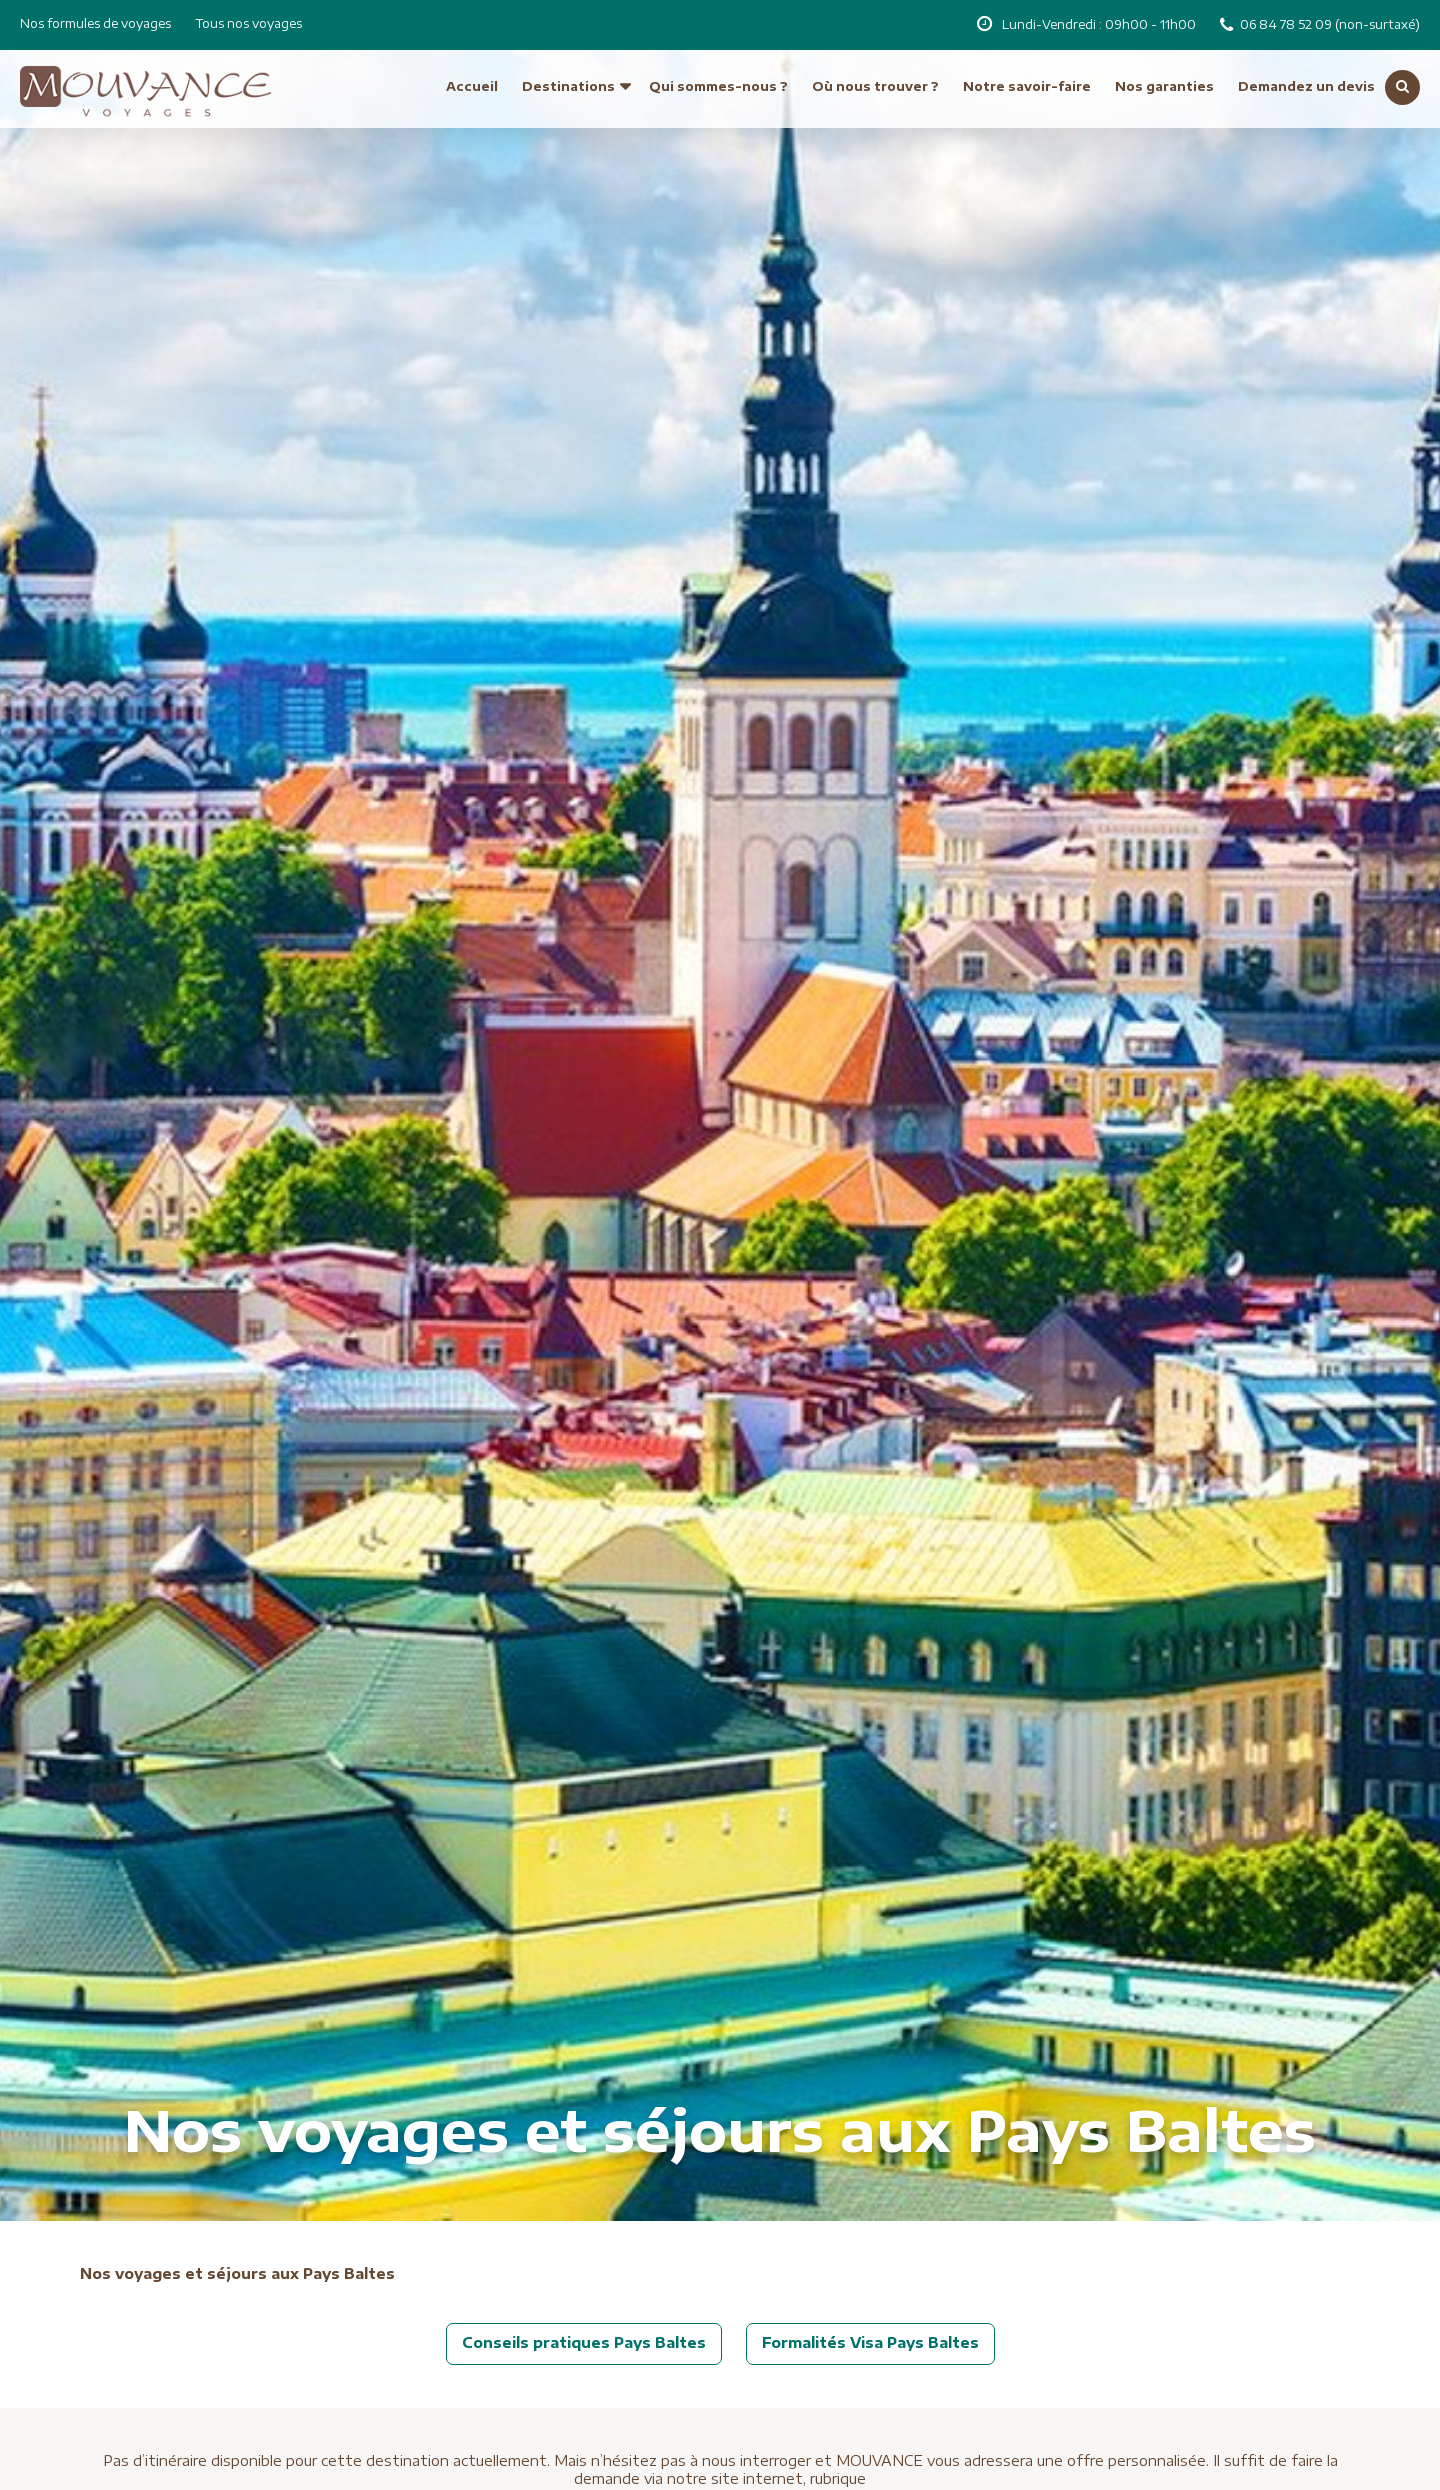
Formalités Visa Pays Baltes (870, 2342)
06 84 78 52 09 (1287, 24)
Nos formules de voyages (95, 23)
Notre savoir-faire (1027, 86)
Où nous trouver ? (875, 86)
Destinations (568, 86)
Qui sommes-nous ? (718, 86)
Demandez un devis (1306, 86)
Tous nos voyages (248, 23)
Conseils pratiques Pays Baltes (584, 2342)
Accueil (472, 86)
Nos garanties (1164, 86)
